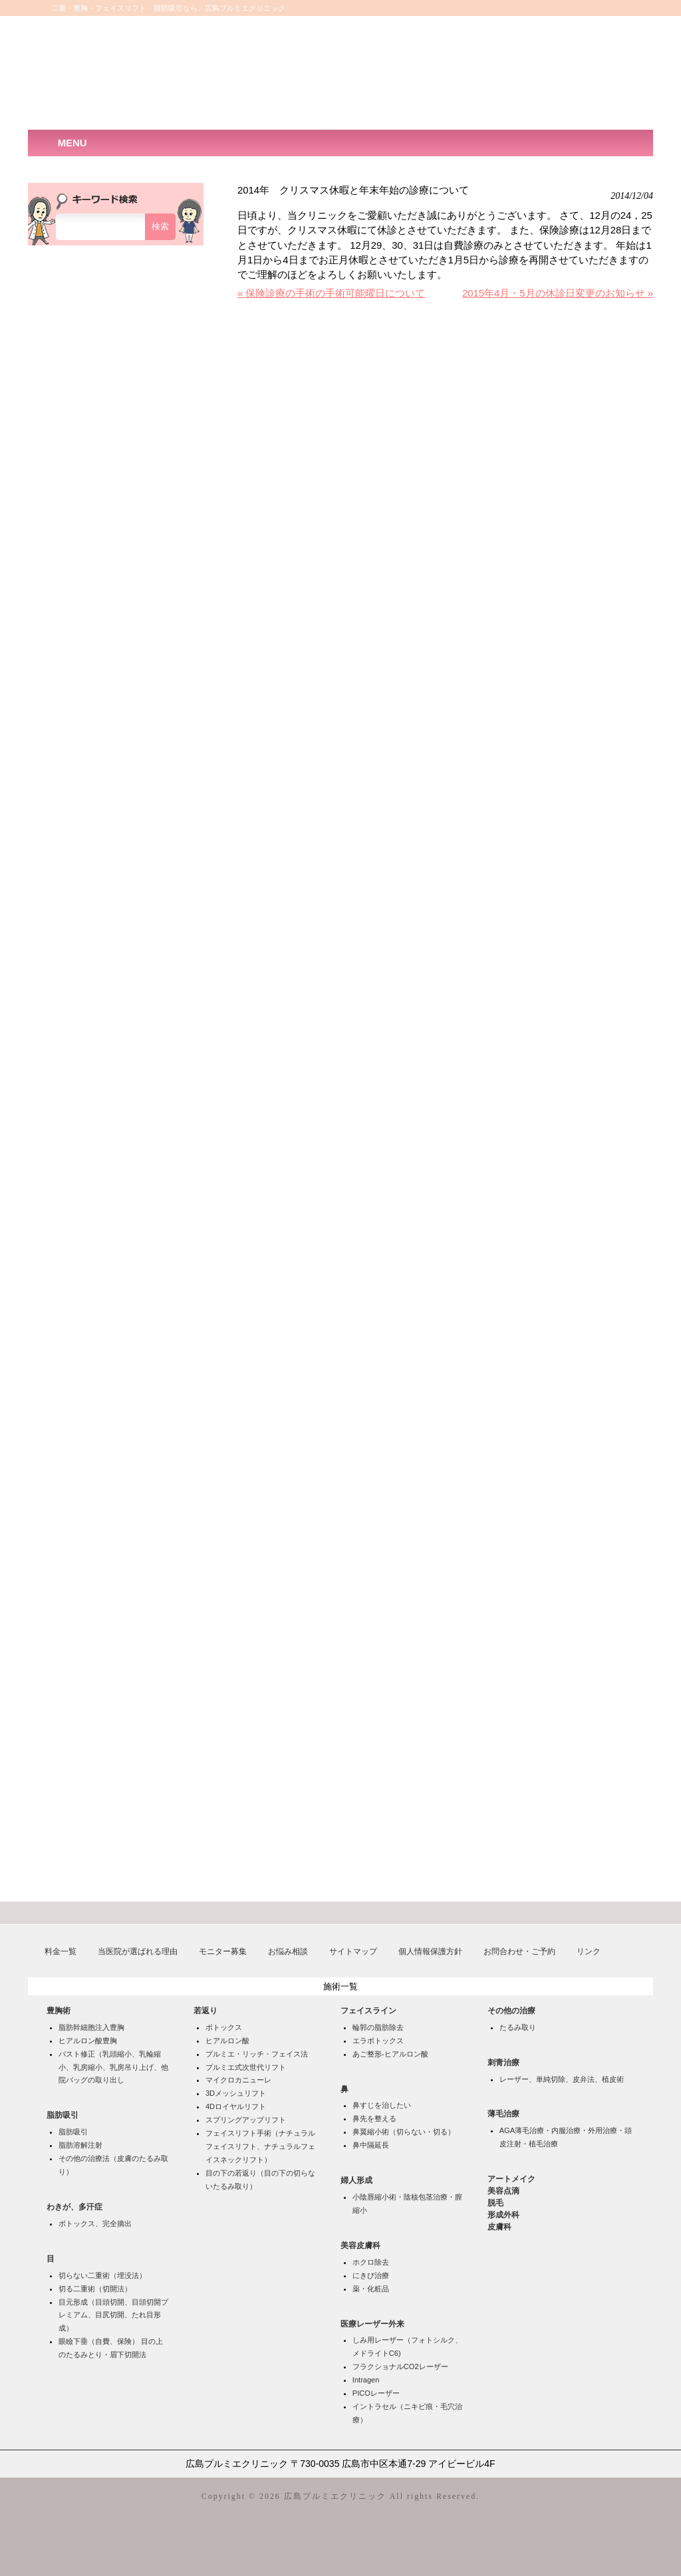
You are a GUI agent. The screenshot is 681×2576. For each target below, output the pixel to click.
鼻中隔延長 (370, 2145)
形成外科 (503, 2214)
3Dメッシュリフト (235, 2093)
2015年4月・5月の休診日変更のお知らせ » (557, 293)
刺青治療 (503, 2062)
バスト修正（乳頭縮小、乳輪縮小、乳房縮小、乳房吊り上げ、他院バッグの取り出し (113, 2067)
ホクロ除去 (370, 2262)
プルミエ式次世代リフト (245, 2067)
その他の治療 (511, 2010)
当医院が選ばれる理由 (138, 1951)
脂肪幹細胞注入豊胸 (91, 2027)
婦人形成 (356, 2180)
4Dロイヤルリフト (235, 2106)
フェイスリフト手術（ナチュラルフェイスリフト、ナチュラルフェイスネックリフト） (260, 2146)
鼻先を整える (374, 2118)
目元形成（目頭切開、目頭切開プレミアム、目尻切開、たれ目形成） (113, 2315)
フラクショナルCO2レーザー (400, 2366)
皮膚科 (499, 2226)
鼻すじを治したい (381, 2105)
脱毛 (495, 2203)
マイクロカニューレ (238, 2080)
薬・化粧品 (370, 2289)
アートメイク (511, 2179)
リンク (589, 1951)
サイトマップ (353, 1951)
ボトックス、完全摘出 (95, 2223)
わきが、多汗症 (74, 2207)
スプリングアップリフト (245, 2120)
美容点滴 (503, 2191)
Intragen (366, 2380)
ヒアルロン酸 (227, 2041)
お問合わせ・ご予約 (519, 1951)
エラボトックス (378, 2041)
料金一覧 (60, 1951)
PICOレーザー (376, 2393)
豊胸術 (58, 2010)
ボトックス (223, 2027)
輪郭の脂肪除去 (378, 2027)
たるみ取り (517, 2027)
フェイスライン (368, 2010)
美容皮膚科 (360, 2245)
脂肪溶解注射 (80, 2145)
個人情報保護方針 (430, 1951)
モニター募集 (223, 1951)
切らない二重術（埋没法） (102, 2275)
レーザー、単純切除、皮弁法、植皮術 (561, 2079)
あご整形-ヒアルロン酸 (390, 2054)
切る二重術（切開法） (95, 2289)
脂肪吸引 (62, 2115)
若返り (205, 2010)
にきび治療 (370, 2275)
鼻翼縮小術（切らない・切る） (403, 2132)
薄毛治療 (503, 2113)
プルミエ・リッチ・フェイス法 (256, 2054)
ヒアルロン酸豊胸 (88, 2041)
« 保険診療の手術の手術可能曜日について (331, 293)
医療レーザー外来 (372, 2324)
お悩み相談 (288, 1951)
